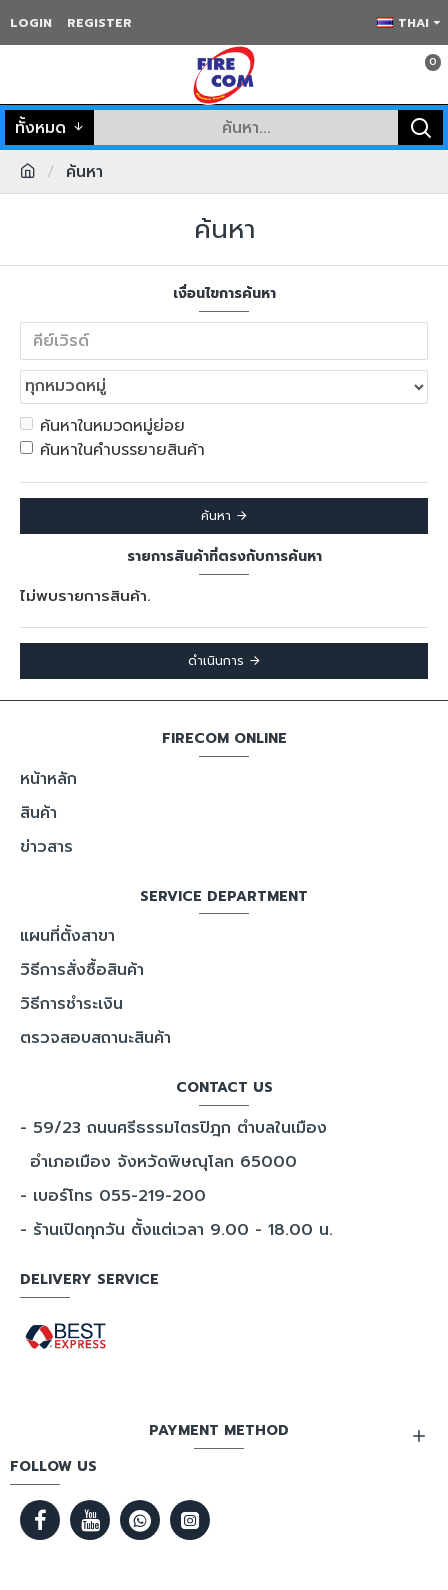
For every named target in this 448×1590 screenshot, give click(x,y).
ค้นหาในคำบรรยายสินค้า (112, 450)
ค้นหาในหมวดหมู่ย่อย (102, 426)
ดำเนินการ (216, 661)
